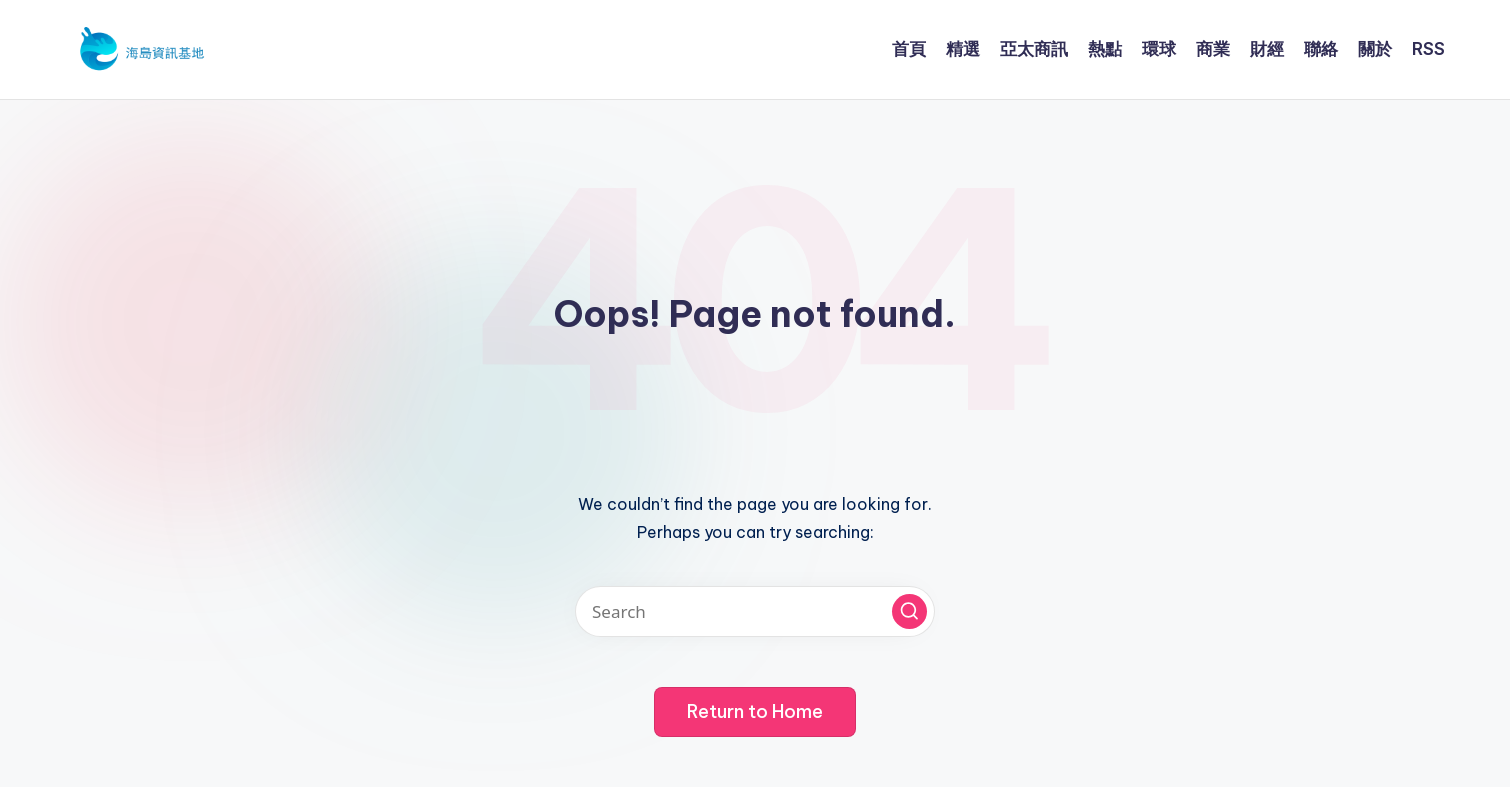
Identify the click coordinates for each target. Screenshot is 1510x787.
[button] (909, 611)
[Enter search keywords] (755, 611)
